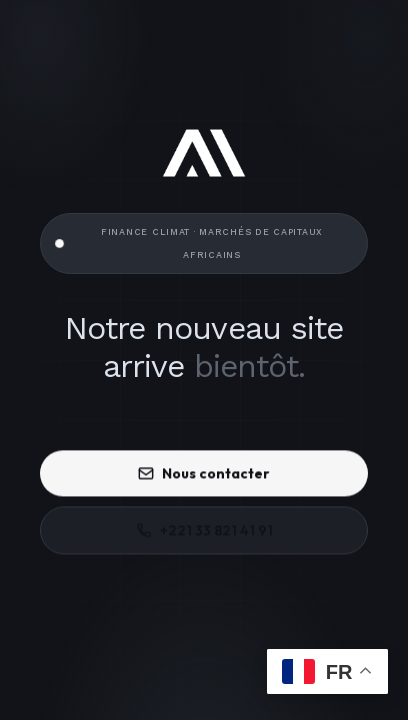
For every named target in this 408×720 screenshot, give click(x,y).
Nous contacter (204, 474)
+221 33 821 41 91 (204, 531)
